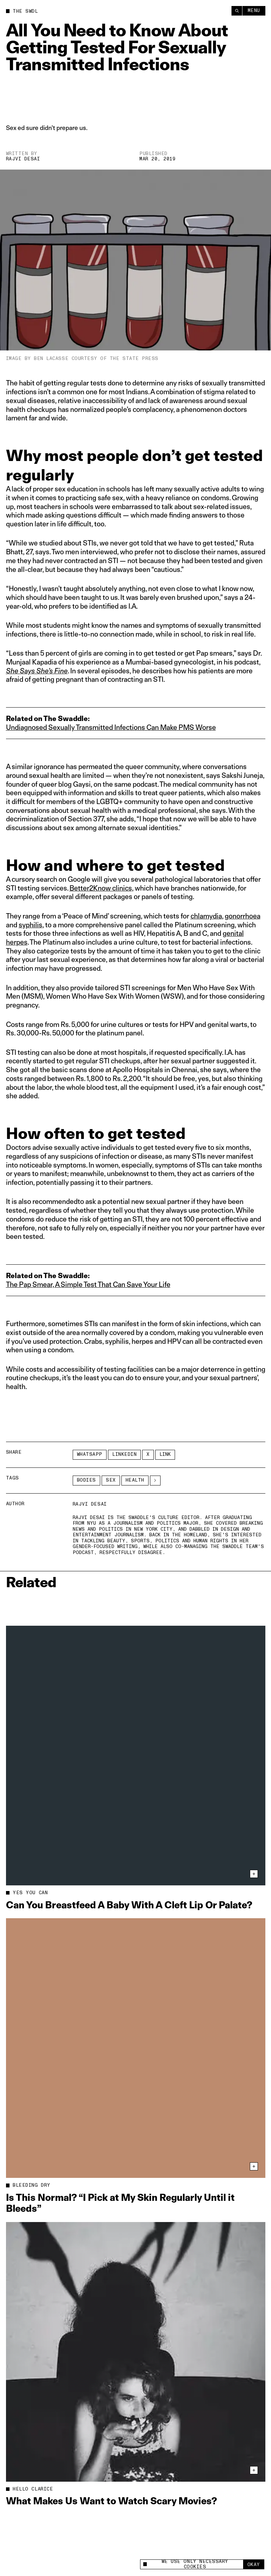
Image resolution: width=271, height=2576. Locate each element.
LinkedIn (124, 1454)
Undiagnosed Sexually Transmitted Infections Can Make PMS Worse (111, 727)
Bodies (86, 1480)
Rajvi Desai (23, 159)
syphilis (30, 925)
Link (165, 1454)
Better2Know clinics (101, 888)
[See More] (155, 1480)
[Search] (236, 11)
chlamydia (206, 916)
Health (135, 1480)
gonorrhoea (242, 916)
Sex (111, 1480)
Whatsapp (89, 1454)
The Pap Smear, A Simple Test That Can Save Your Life (88, 1284)
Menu (254, 10)
